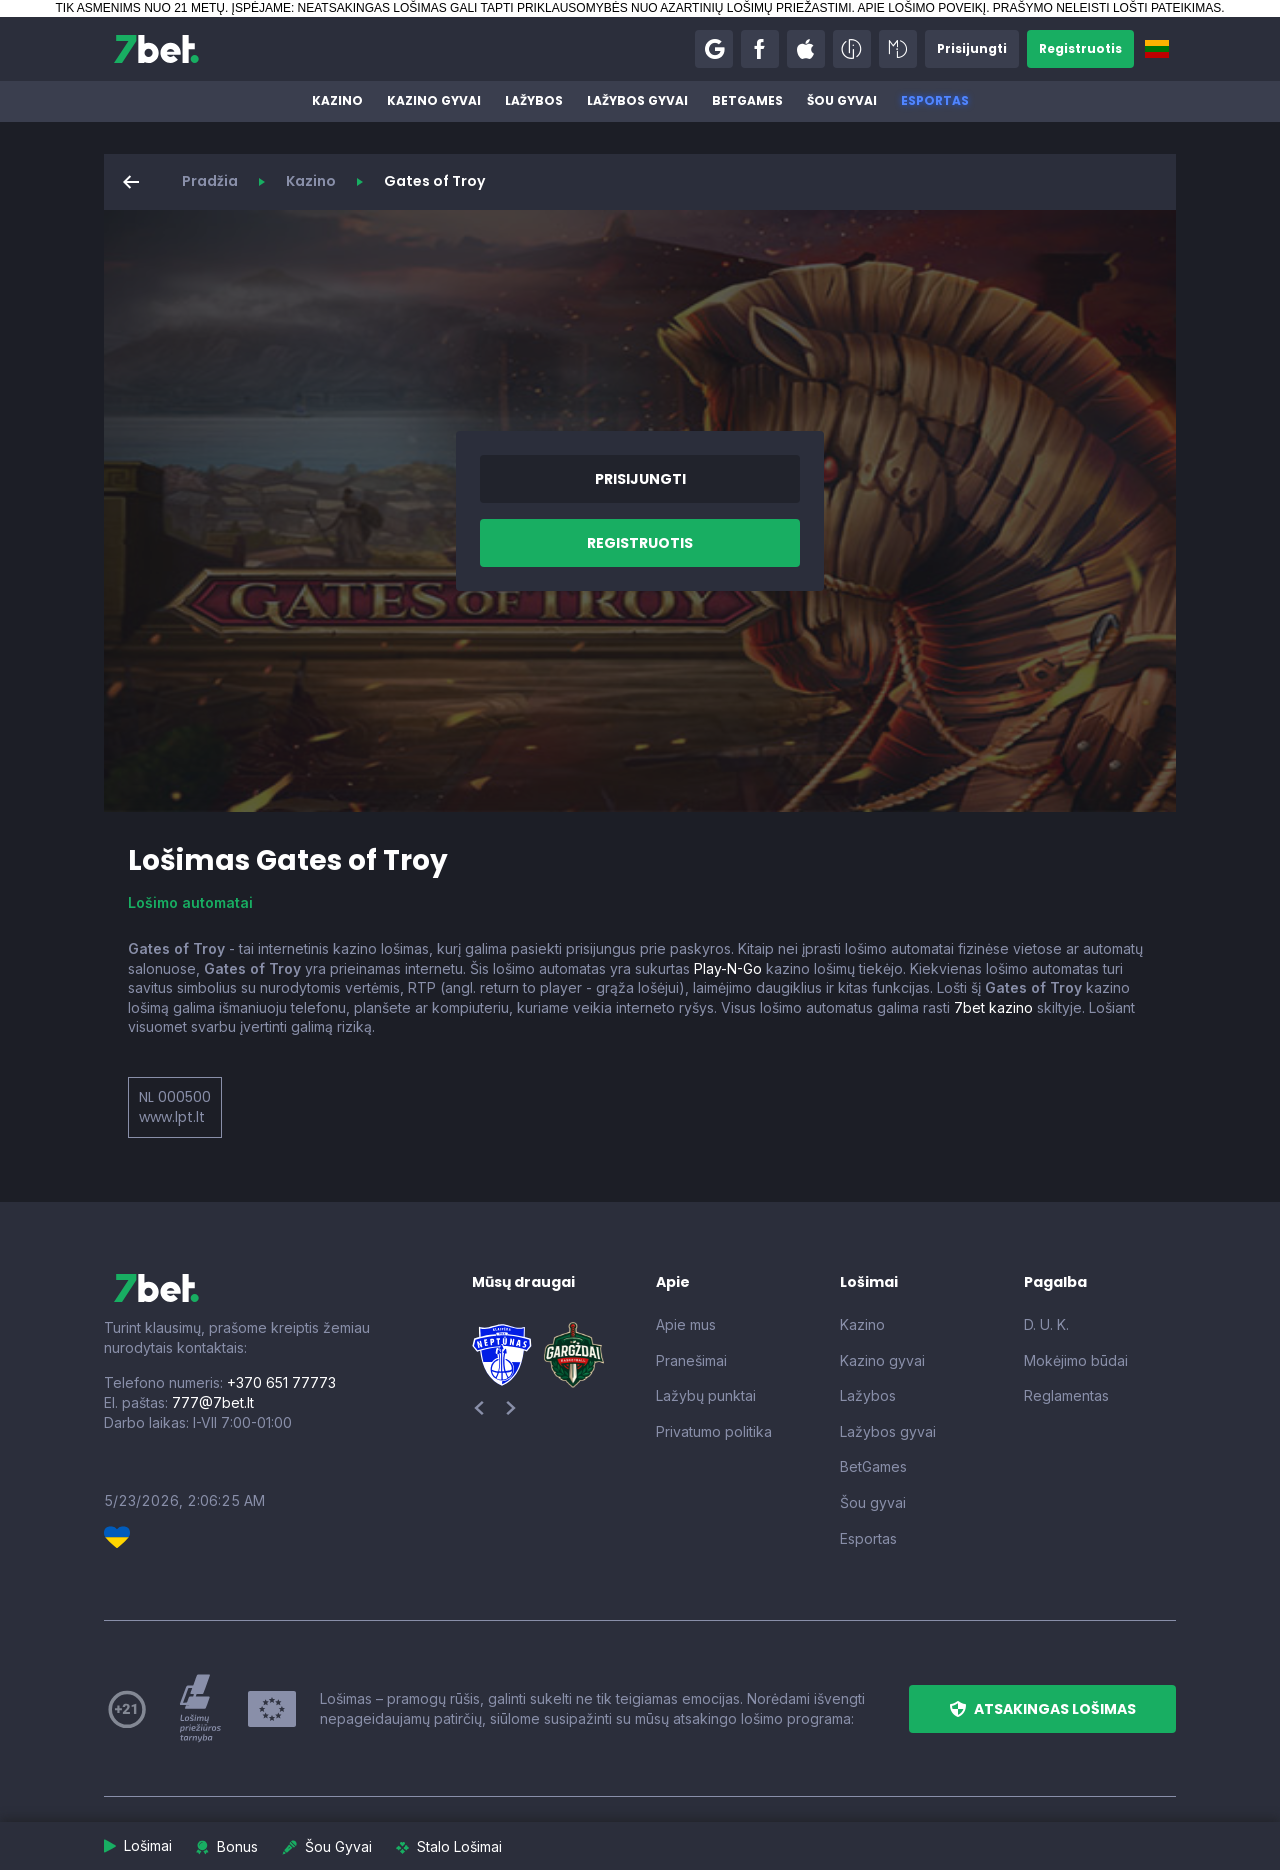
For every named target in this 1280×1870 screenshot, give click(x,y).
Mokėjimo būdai (1076, 1360)
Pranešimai (691, 1360)
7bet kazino (993, 1007)
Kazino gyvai (434, 100)
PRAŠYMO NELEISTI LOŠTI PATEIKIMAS (1107, 8)
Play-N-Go (728, 968)
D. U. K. (1046, 1324)
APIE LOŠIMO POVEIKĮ (921, 8)
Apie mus (686, 1324)
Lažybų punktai (706, 1395)
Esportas (935, 100)
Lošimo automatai (190, 902)
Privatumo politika (714, 1431)
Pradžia (210, 181)
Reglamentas (1066, 1395)
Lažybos (534, 100)
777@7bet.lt (213, 1402)
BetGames (747, 100)
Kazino (337, 100)
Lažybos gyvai (637, 100)
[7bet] (156, 49)
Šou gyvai (842, 100)
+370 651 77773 (281, 1382)
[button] (714, 49)
